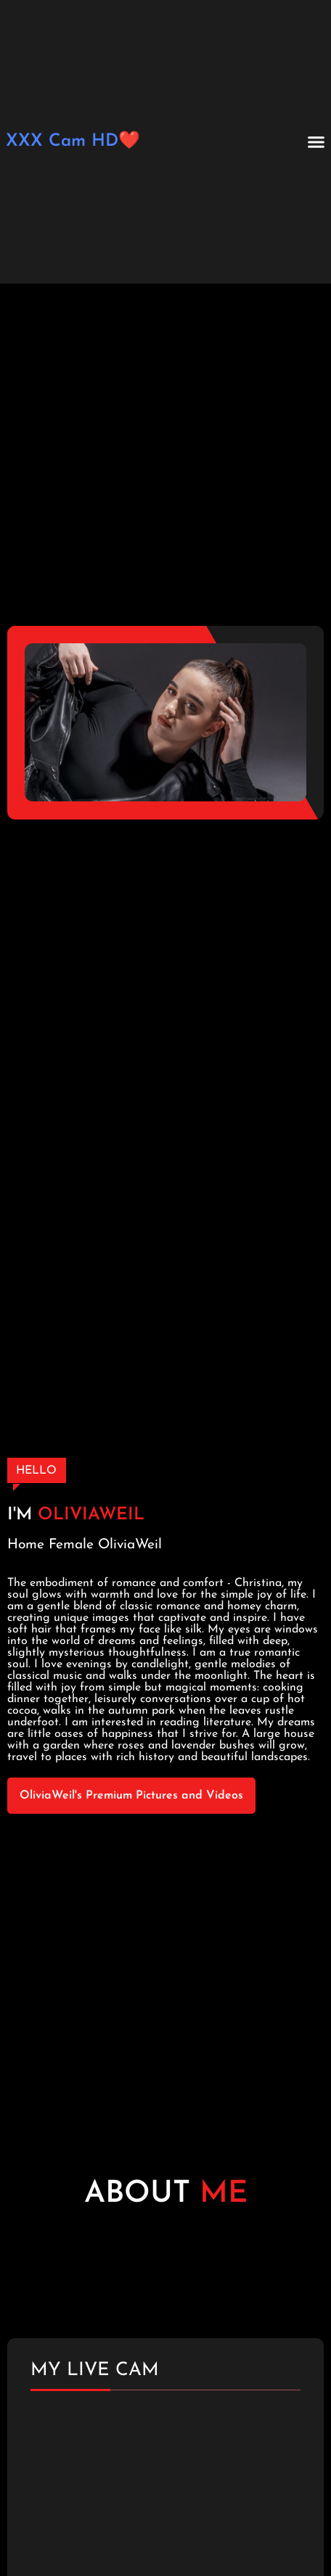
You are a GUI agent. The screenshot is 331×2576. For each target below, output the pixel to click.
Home (25, 1545)
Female (71, 1545)
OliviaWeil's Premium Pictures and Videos (131, 1795)
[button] (316, 142)
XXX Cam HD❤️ (73, 141)
